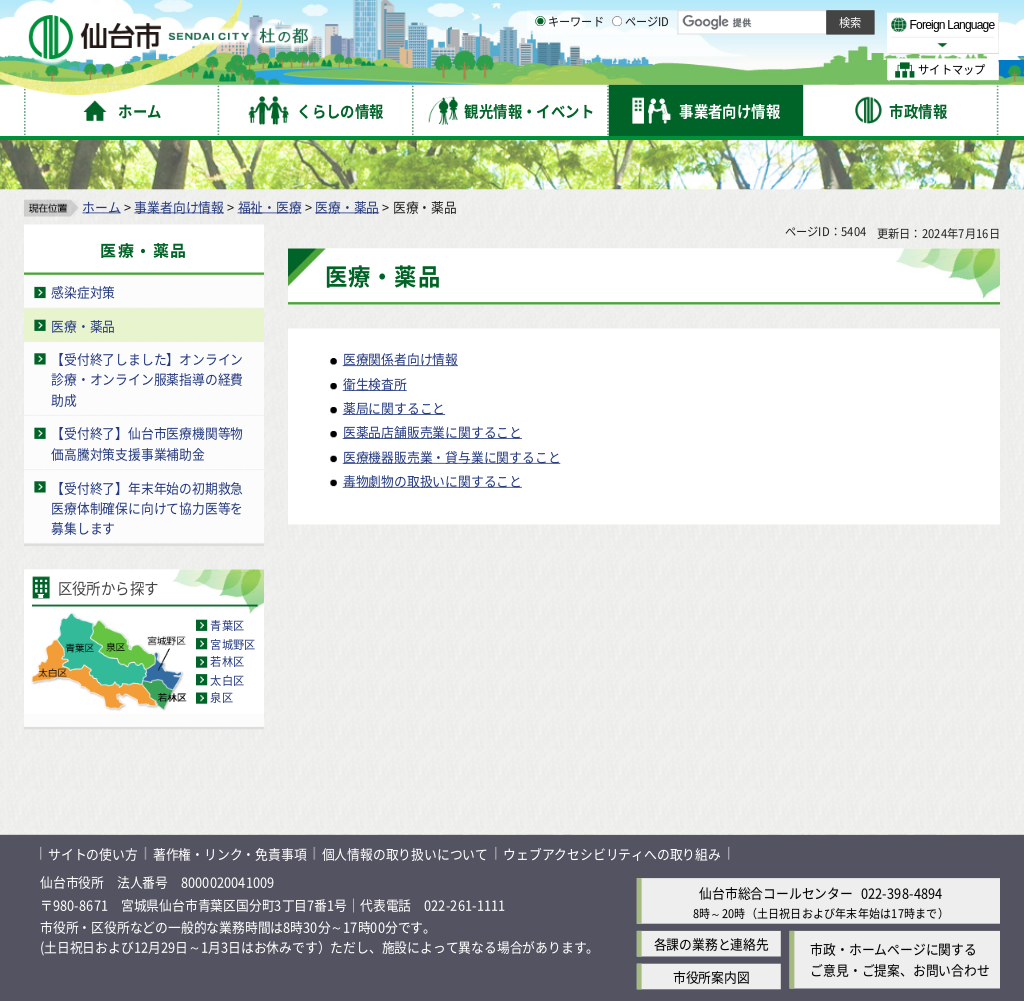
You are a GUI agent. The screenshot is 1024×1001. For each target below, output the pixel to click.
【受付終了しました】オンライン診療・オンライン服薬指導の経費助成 (147, 334)
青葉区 (227, 580)
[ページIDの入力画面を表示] (617, 69)
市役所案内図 (711, 931)
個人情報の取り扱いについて (405, 807)
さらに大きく (834, 44)
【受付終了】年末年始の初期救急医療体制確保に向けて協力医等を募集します (147, 462)
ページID (641, 70)
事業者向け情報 (179, 160)
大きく (770, 44)
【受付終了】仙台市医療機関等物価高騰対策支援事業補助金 (147, 398)
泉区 (221, 652)
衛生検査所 (375, 338)
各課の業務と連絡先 (711, 898)
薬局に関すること (394, 362)
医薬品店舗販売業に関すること (432, 386)
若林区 (227, 616)
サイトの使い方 (93, 807)
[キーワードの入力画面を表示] (540, 69)
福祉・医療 (270, 160)
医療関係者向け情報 (400, 313)
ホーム (101, 160)
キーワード (569, 70)
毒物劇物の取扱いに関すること (432, 435)
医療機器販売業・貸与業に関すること (452, 410)
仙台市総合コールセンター (776, 847)
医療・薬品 (347, 160)
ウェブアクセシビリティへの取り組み (612, 807)
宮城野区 (232, 598)
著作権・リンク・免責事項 (230, 807)
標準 (799, 21)
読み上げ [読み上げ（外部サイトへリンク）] (657, 20)
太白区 (227, 634)
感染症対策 (83, 246)
